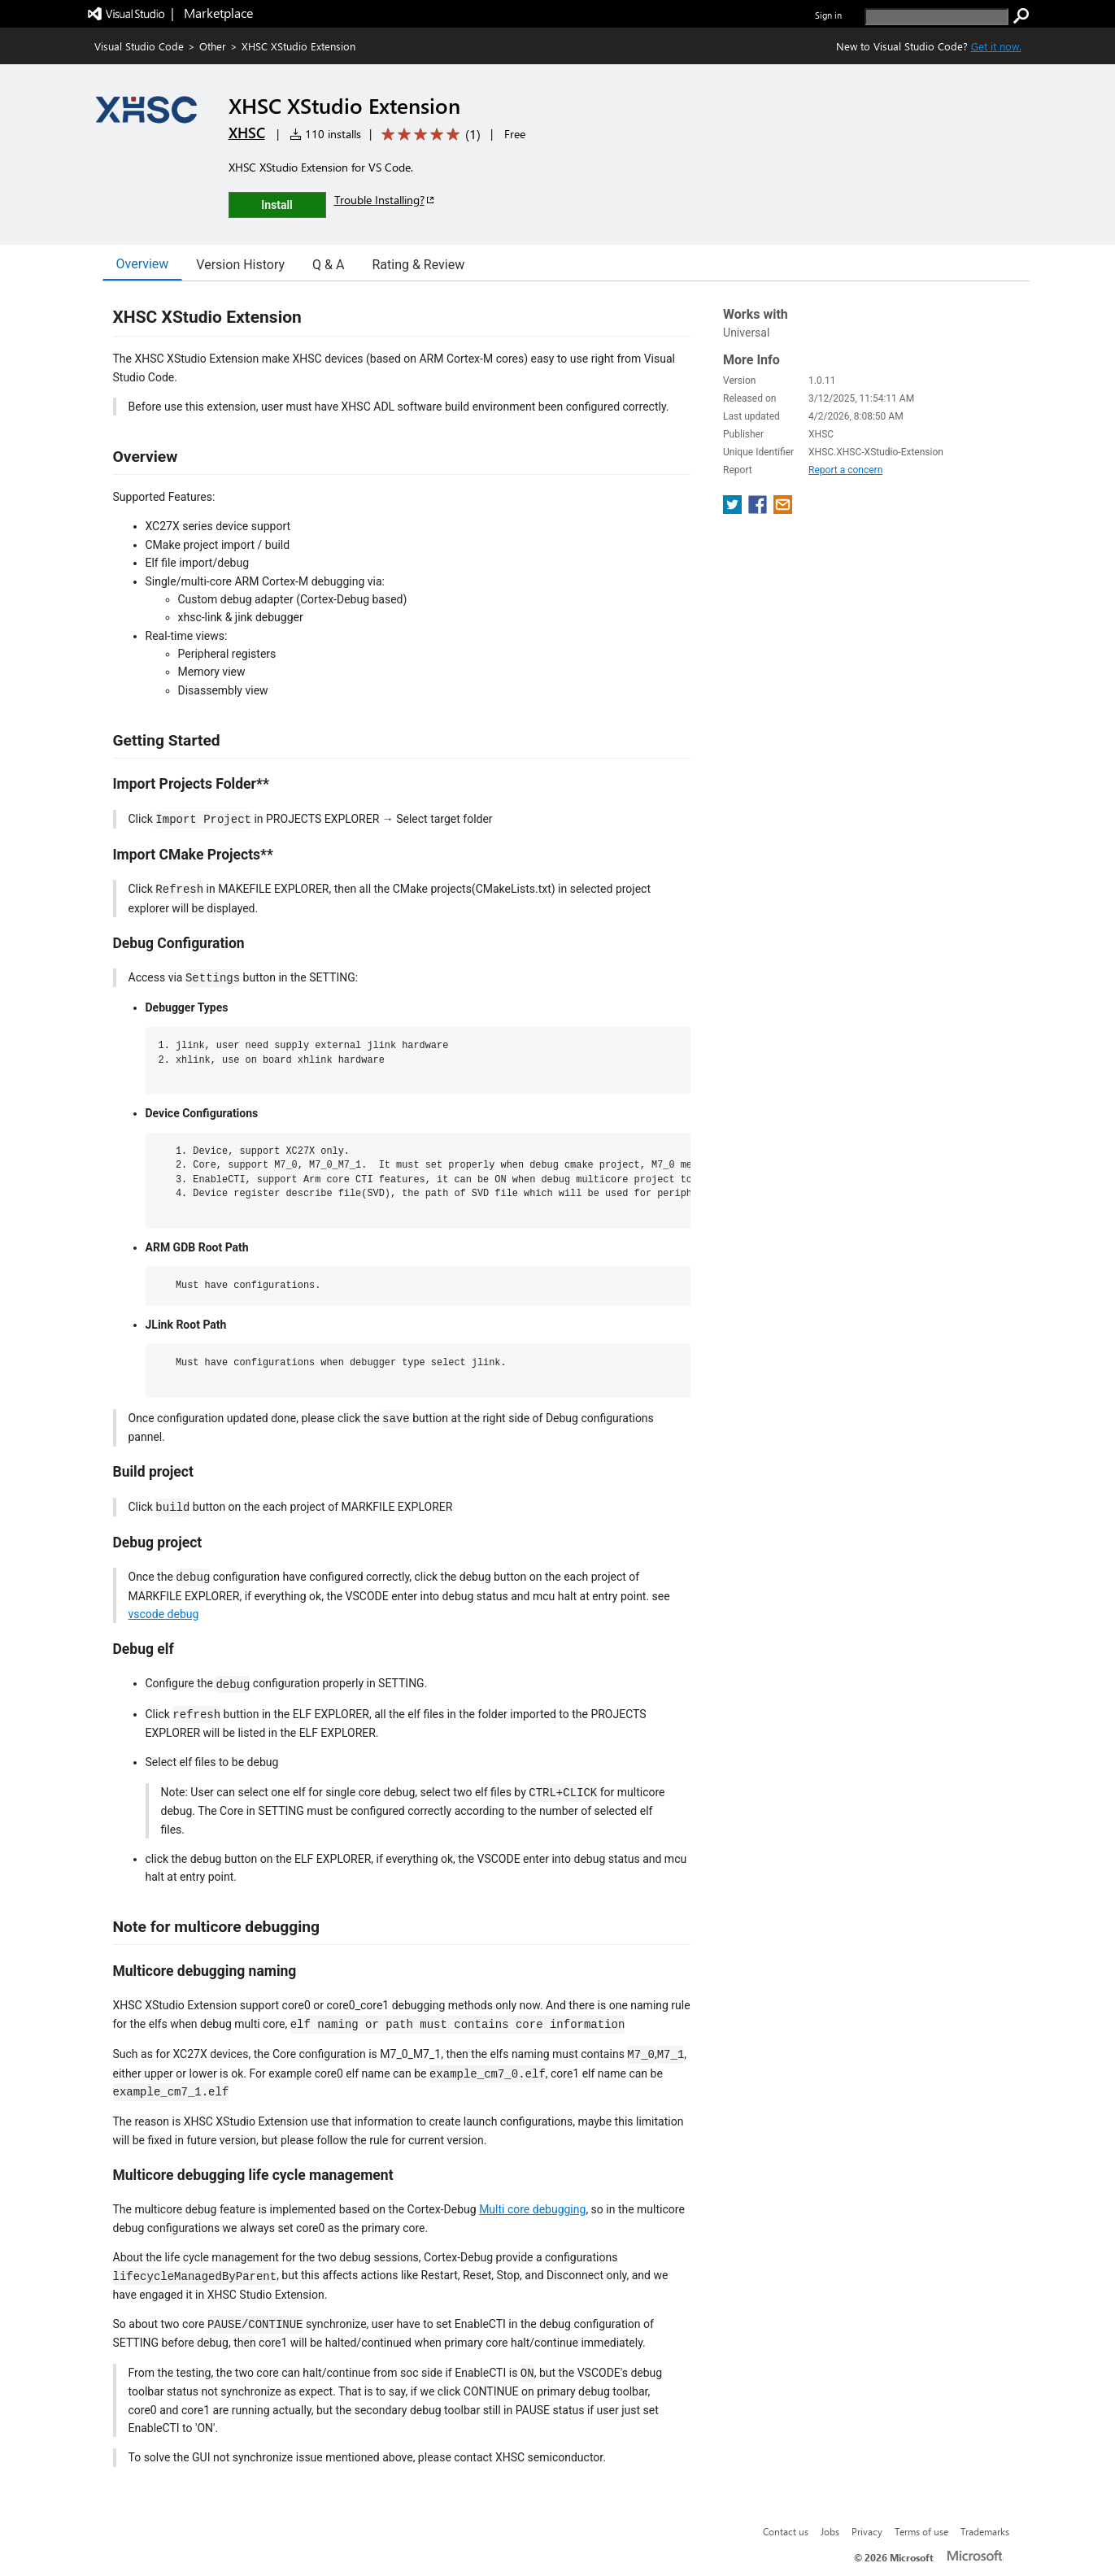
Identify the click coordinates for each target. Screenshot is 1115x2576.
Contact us (785, 2531)
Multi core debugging (532, 2209)
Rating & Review (418, 264)
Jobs (830, 2531)
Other (212, 46)
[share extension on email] (783, 509)
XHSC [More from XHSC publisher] (247, 132)
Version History (240, 264)
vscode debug (163, 1614)
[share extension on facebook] (759, 509)
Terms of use (921, 2531)
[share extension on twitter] (734, 509)
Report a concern (845, 470)
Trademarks (984, 2531)
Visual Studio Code (139, 46)
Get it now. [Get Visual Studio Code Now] (996, 46)
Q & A (328, 264)
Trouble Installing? (385, 199)
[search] (936, 16)
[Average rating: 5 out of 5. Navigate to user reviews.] (428, 134)
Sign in (828, 15)
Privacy (866, 2531)
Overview (142, 264)
